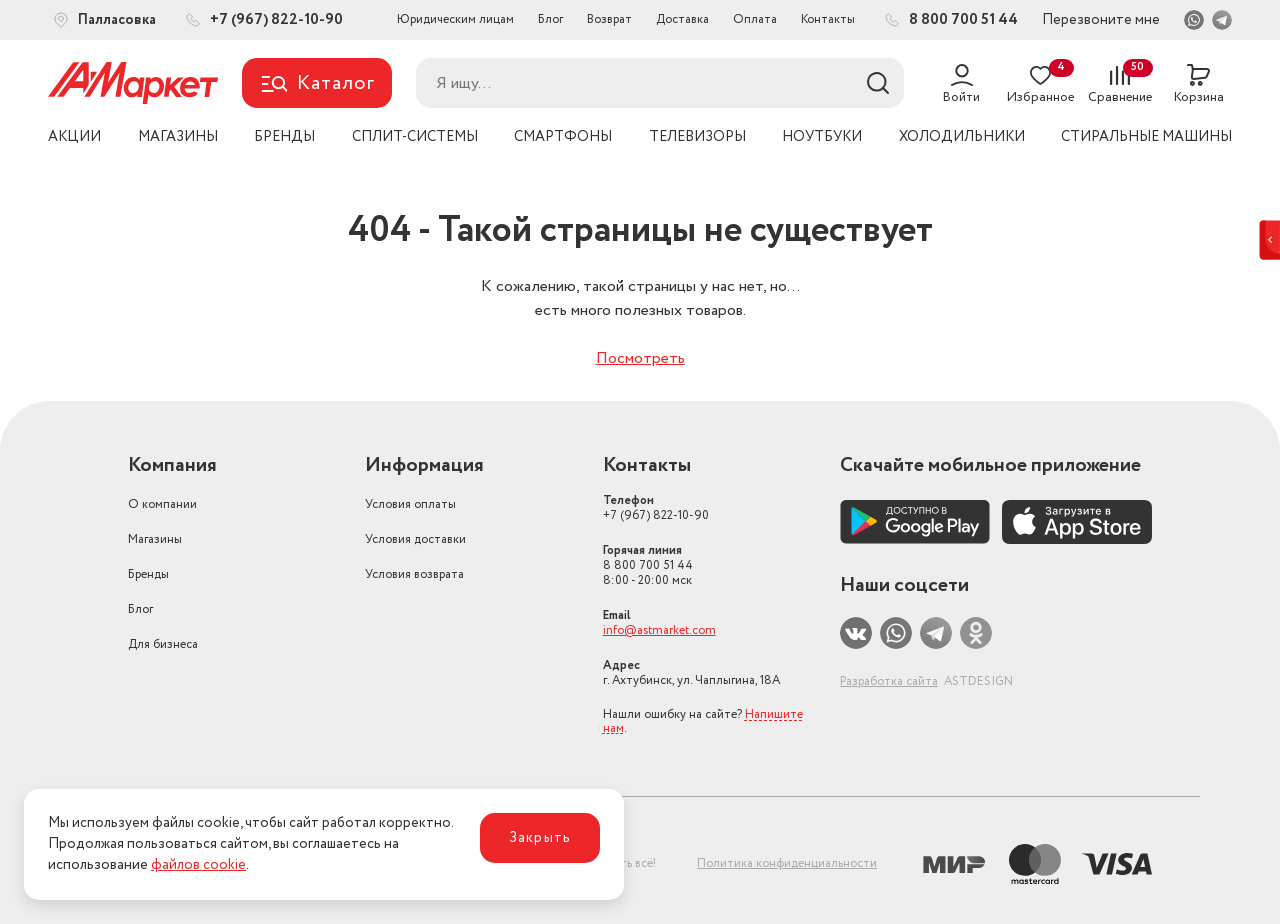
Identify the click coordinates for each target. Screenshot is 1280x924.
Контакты (828, 19)
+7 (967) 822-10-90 (656, 508)
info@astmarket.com (659, 630)
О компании (162, 504)
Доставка (682, 19)
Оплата (755, 19)
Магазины (155, 539)
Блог (550, 19)
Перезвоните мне (1101, 20)
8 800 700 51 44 (648, 565)
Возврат (609, 19)
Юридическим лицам (455, 19)
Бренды (148, 574)
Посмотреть (640, 358)
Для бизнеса (163, 644)
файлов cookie (198, 865)
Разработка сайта (889, 681)
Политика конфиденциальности (787, 863)
